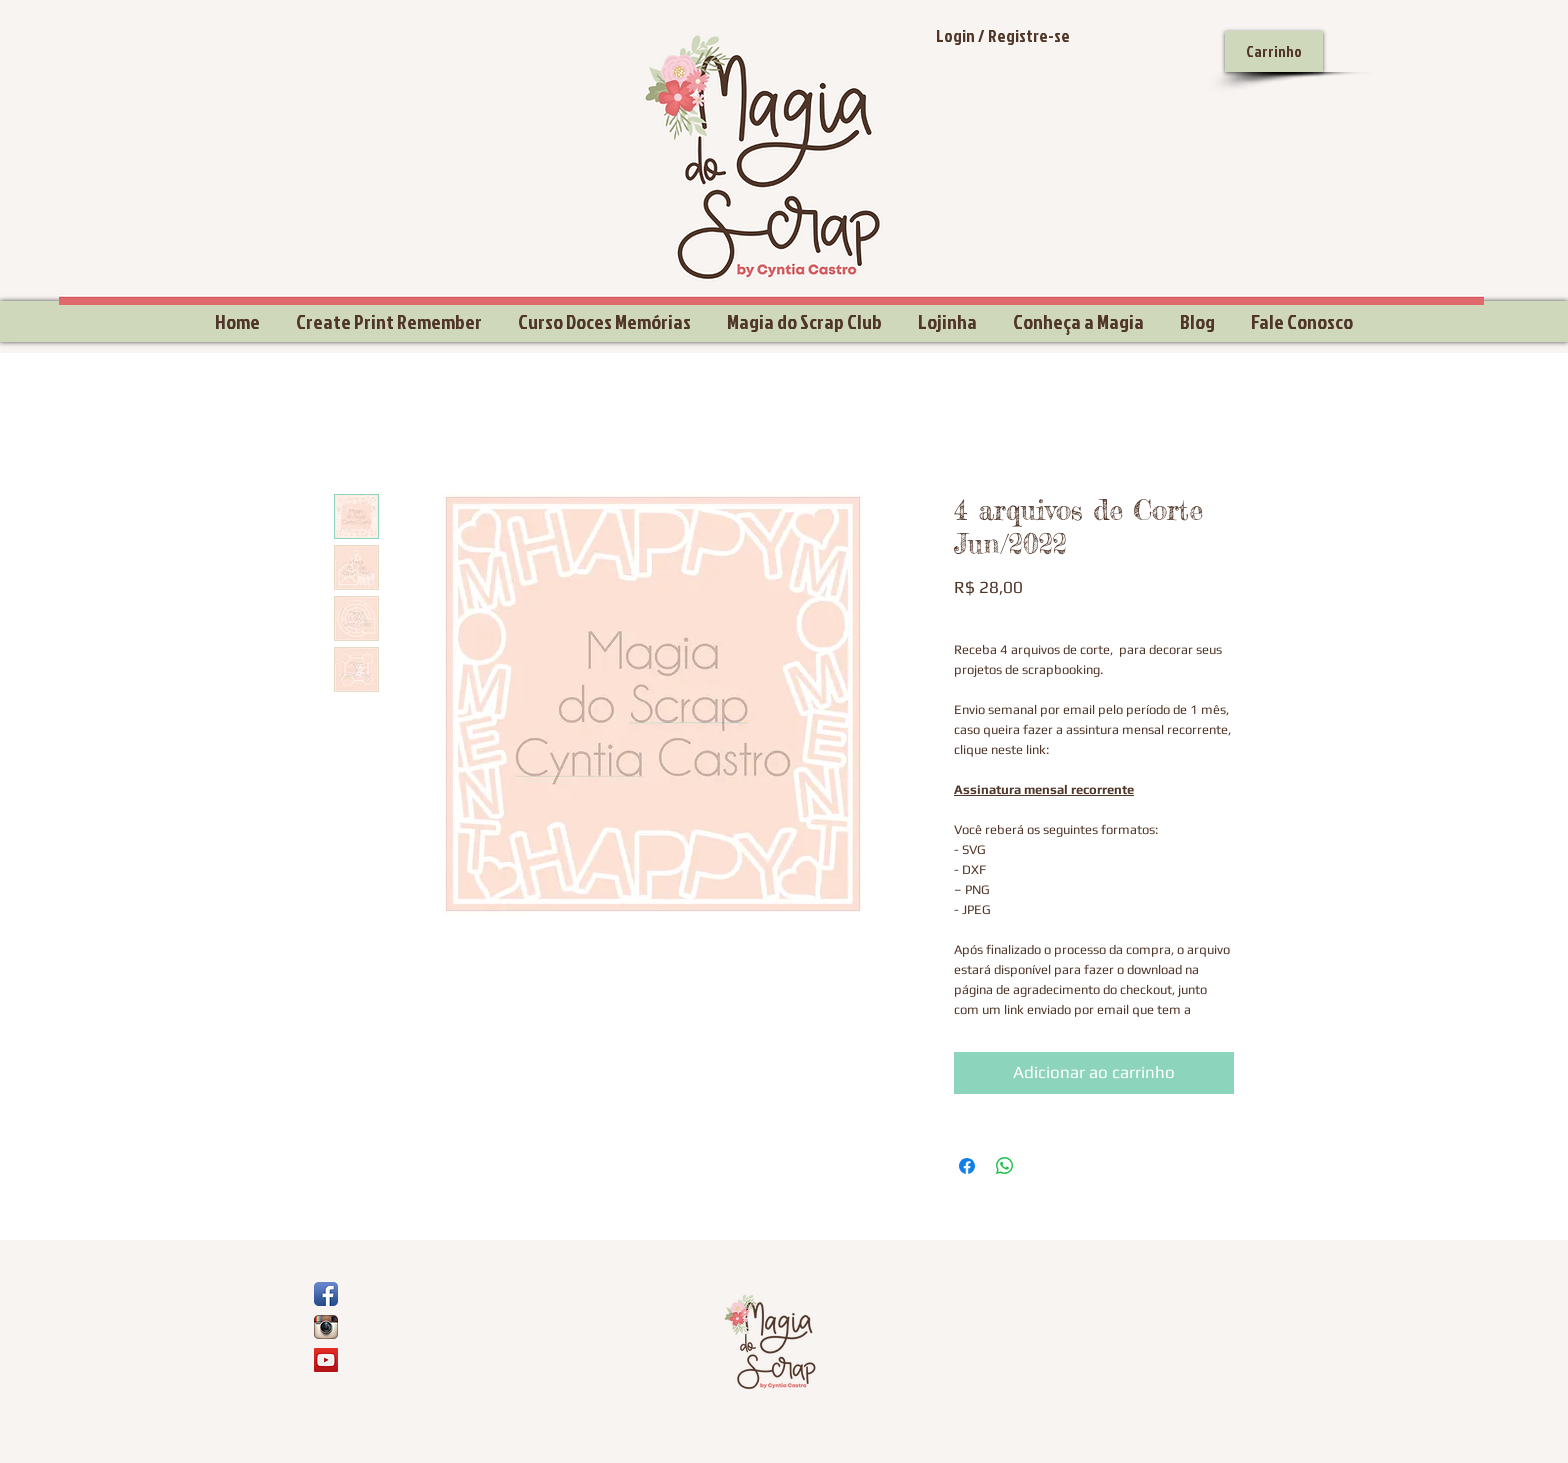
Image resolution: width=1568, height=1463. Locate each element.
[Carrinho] (1274, 51)
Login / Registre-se (1003, 35)
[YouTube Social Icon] (326, 1360)
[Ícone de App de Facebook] (326, 1294)
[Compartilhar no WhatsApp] (1005, 1166)
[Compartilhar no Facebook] (967, 1166)
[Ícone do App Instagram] (326, 1327)
